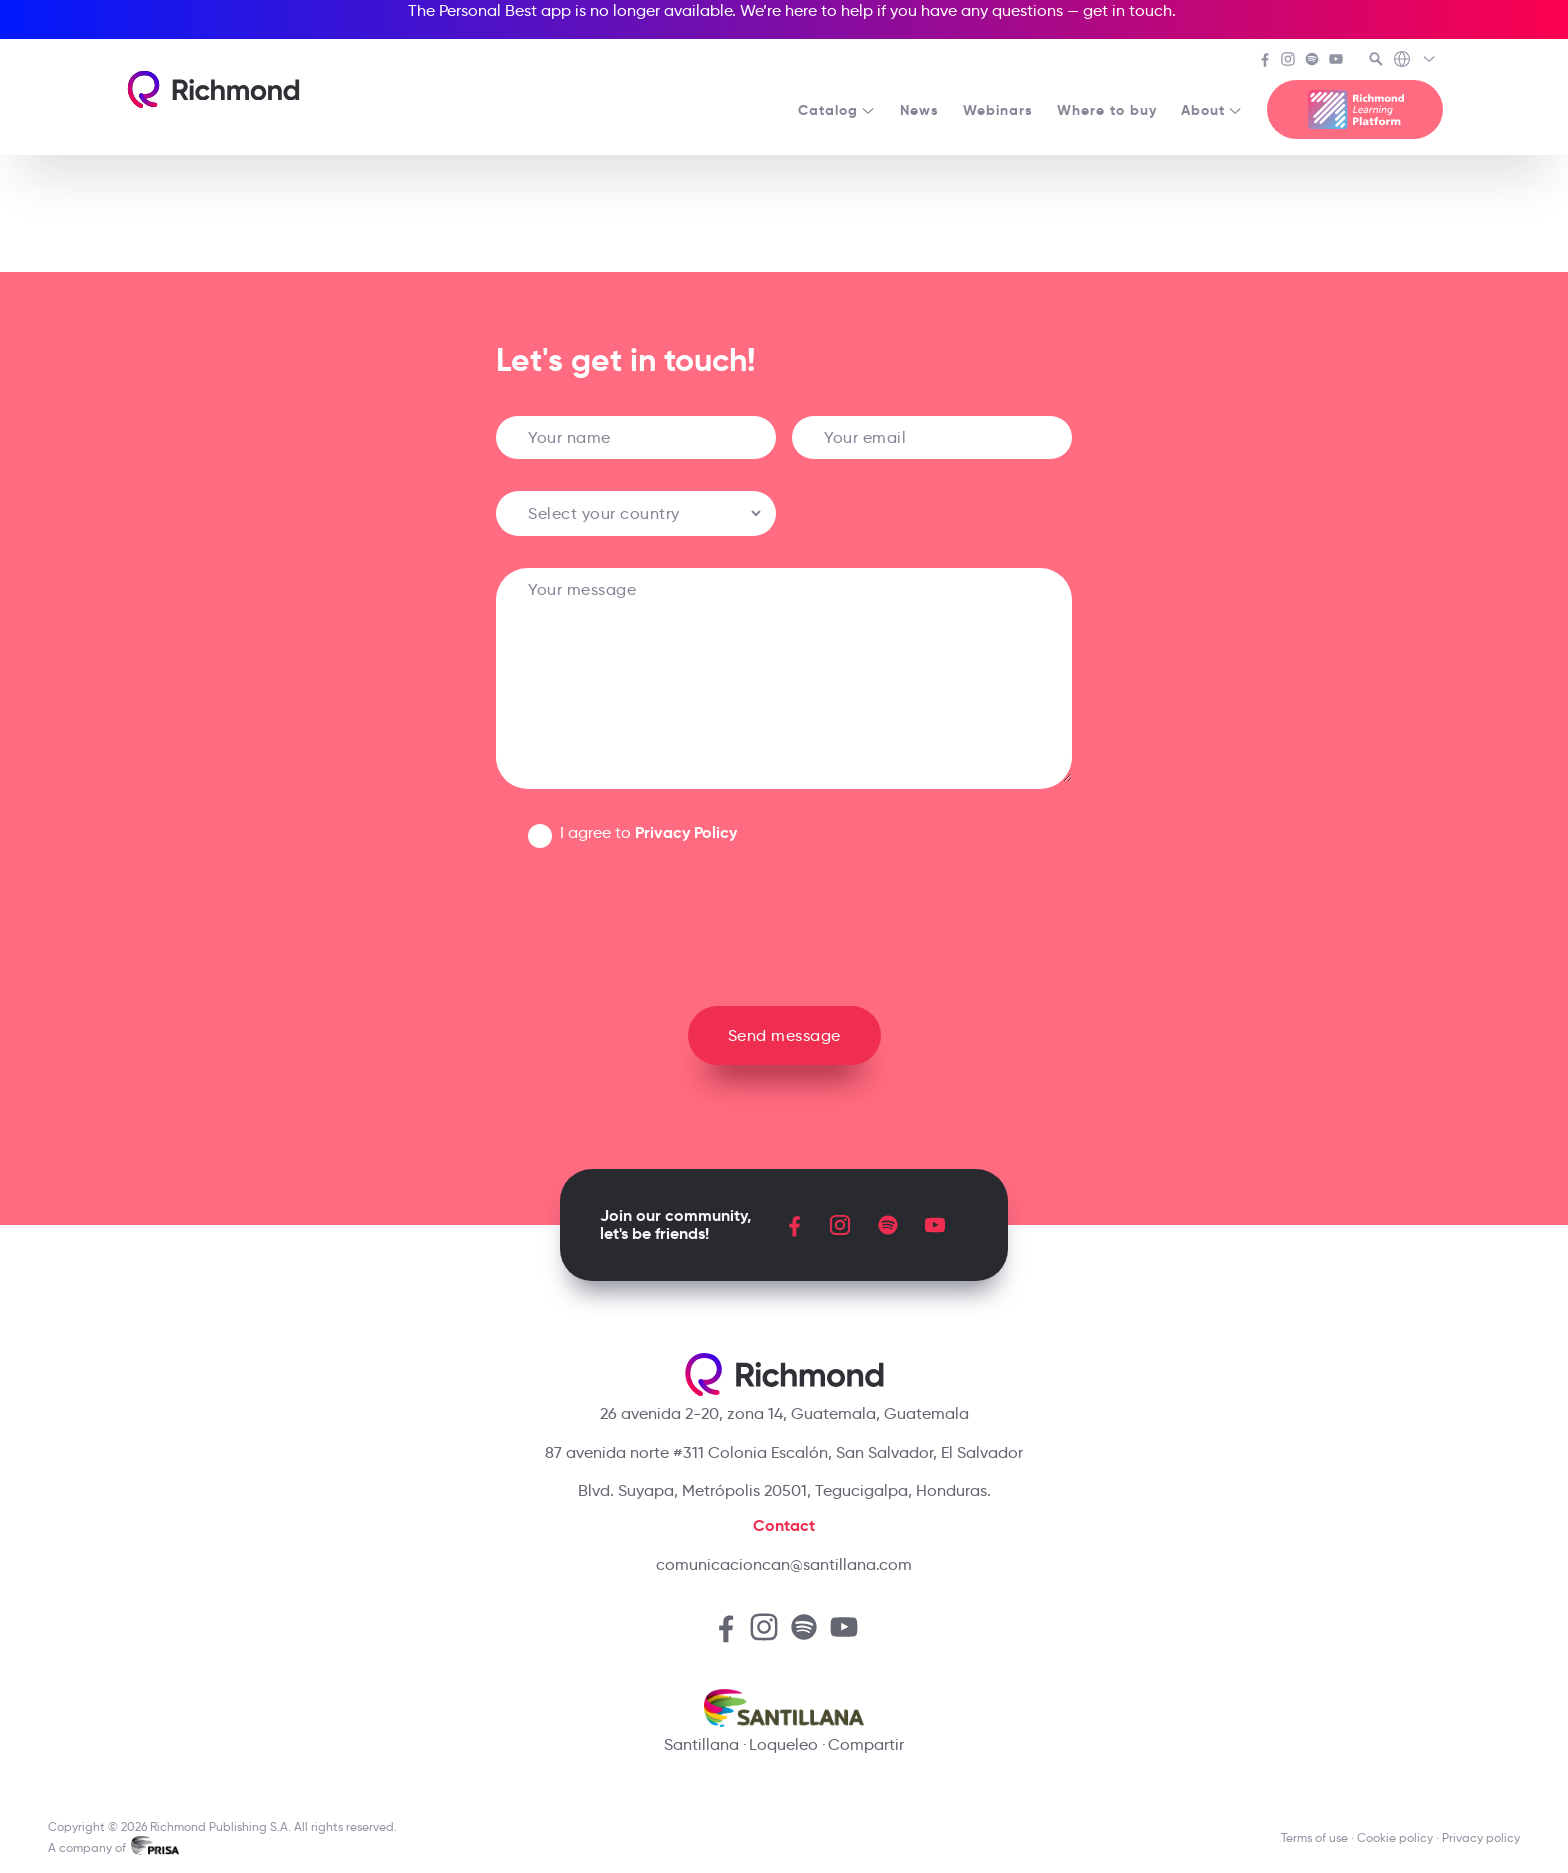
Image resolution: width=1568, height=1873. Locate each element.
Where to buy (1107, 110)
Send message (784, 1035)
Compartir (866, 1744)
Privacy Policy (686, 832)
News (919, 110)
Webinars (998, 110)
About (1212, 110)
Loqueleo (783, 1744)
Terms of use (1314, 1837)
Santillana (701, 1744)
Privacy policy (1481, 1837)
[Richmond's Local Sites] (1415, 61)
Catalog (837, 110)
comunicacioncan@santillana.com (784, 1564)
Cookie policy (1395, 1837)
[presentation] (784, 919)
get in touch (1127, 10)
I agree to (648, 832)
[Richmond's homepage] (213, 89)
